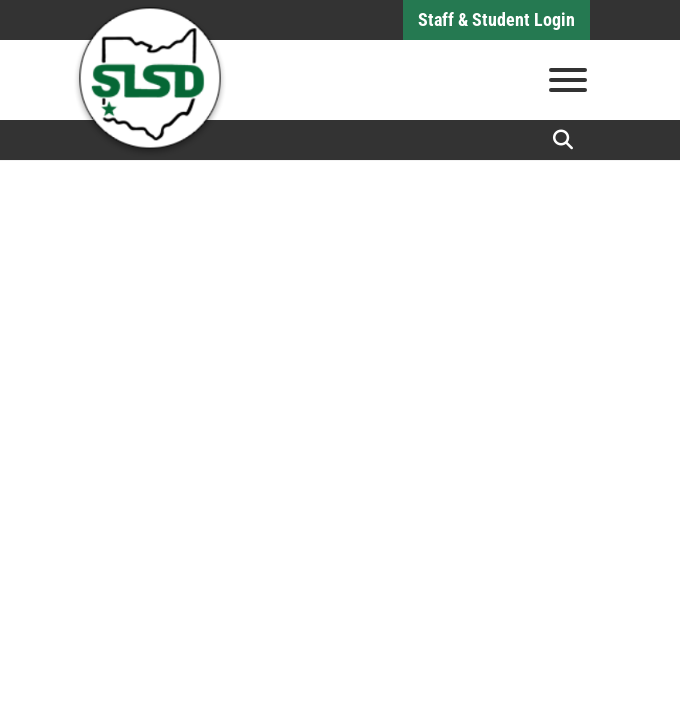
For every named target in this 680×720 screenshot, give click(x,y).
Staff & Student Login (496, 19)
